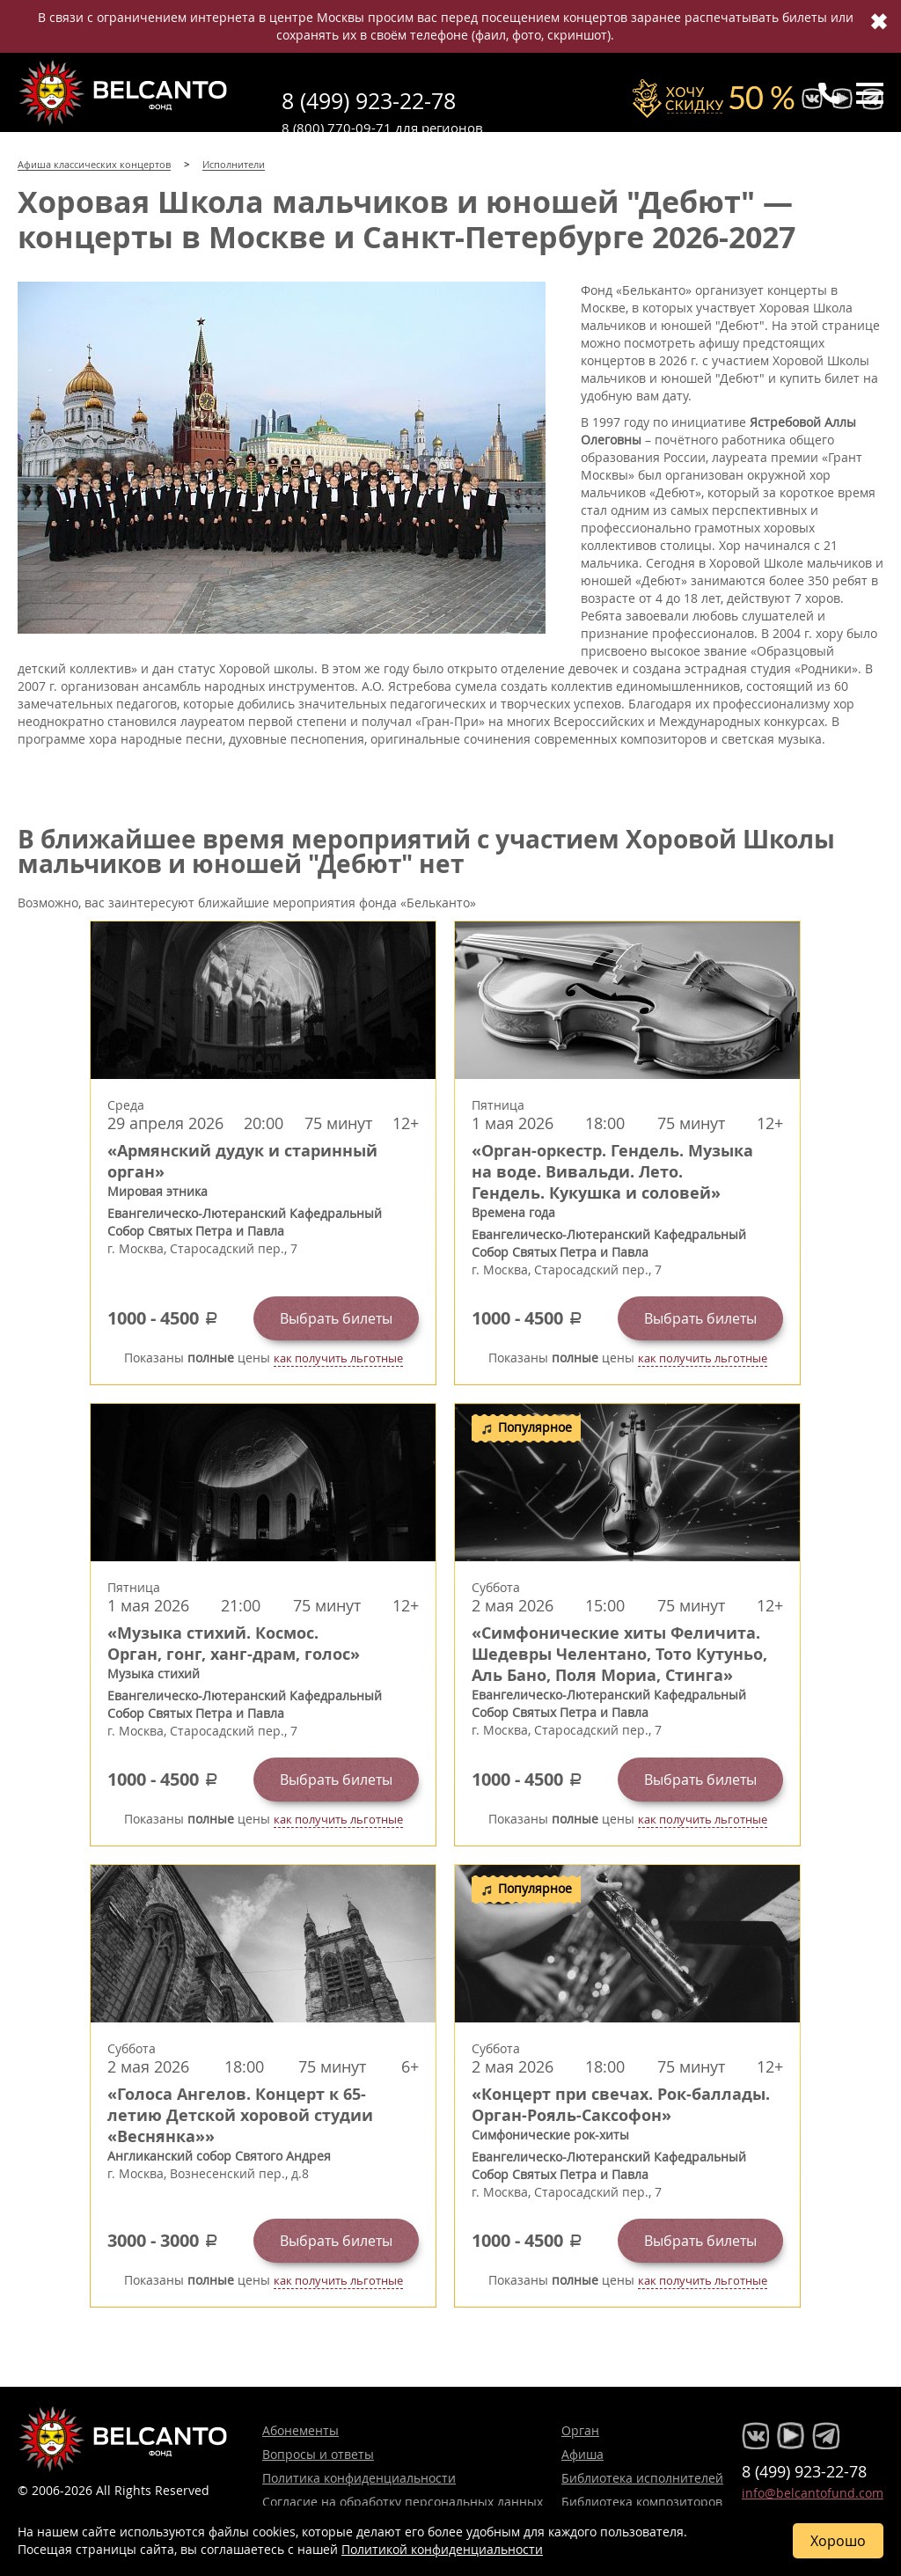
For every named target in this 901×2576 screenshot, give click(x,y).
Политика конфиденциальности (359, 2478)
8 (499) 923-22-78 (369, 100)
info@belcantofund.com (812, 2492)
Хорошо (838, 2540)
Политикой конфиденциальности (442, 2549)
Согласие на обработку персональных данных (402, 2501)
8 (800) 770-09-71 (337, 127)
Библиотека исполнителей (642, 2478)
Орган (580, 2430)
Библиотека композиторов (641, 2501)
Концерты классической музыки (123, 92)
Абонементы (300, 2430)
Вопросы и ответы (318, 2454)
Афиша (582, 2454)
